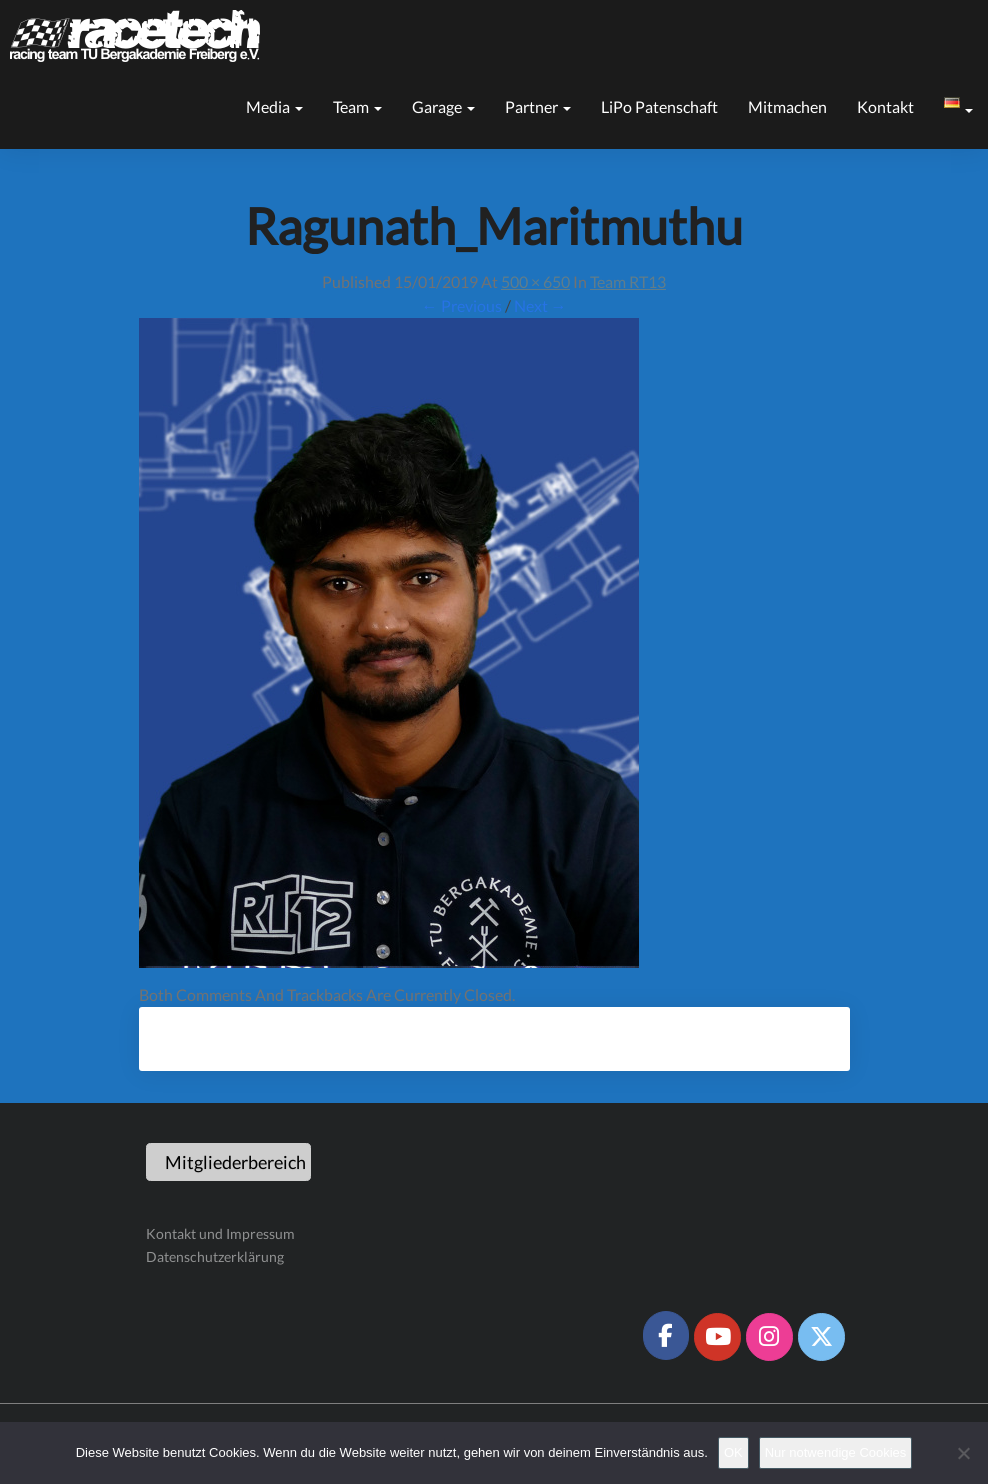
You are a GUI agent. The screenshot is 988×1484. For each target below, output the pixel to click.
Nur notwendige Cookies (836, 1452)
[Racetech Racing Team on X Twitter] (821, 1337)
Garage (443, 106)
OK (733, 1452)
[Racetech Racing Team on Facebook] (666, 1335)
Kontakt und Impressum (220, 1233)
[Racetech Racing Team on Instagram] (769, 1337)
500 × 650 (535, 281)
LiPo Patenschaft (659, 106)
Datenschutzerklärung (215, 1256)
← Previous (462, 305)
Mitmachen (787, 106)
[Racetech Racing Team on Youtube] (717, 1337)
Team (357, 106)
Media (274, 106)
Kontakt (885, 106)
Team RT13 (628, 281)
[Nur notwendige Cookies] (963, 1453)
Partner (538, 106)
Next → (540, 305)
